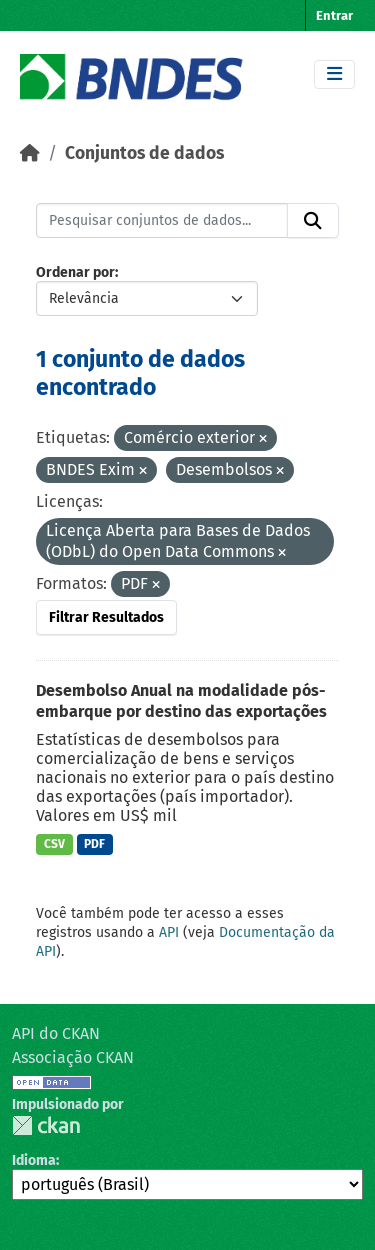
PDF (94, 844)
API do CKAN (56, 1033)
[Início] (30, 153)
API (169, 932)
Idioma (34, 1160)
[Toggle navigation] (334, 74)
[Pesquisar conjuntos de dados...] (162, 221)
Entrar (334, 15)
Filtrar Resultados (106, 617)
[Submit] (313, 221)
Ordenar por (75, 272)
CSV (54, 844)
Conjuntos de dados (144, 153)
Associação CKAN (73, 1057)
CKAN (46, 1125)
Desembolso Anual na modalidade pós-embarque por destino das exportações (181, 701)
